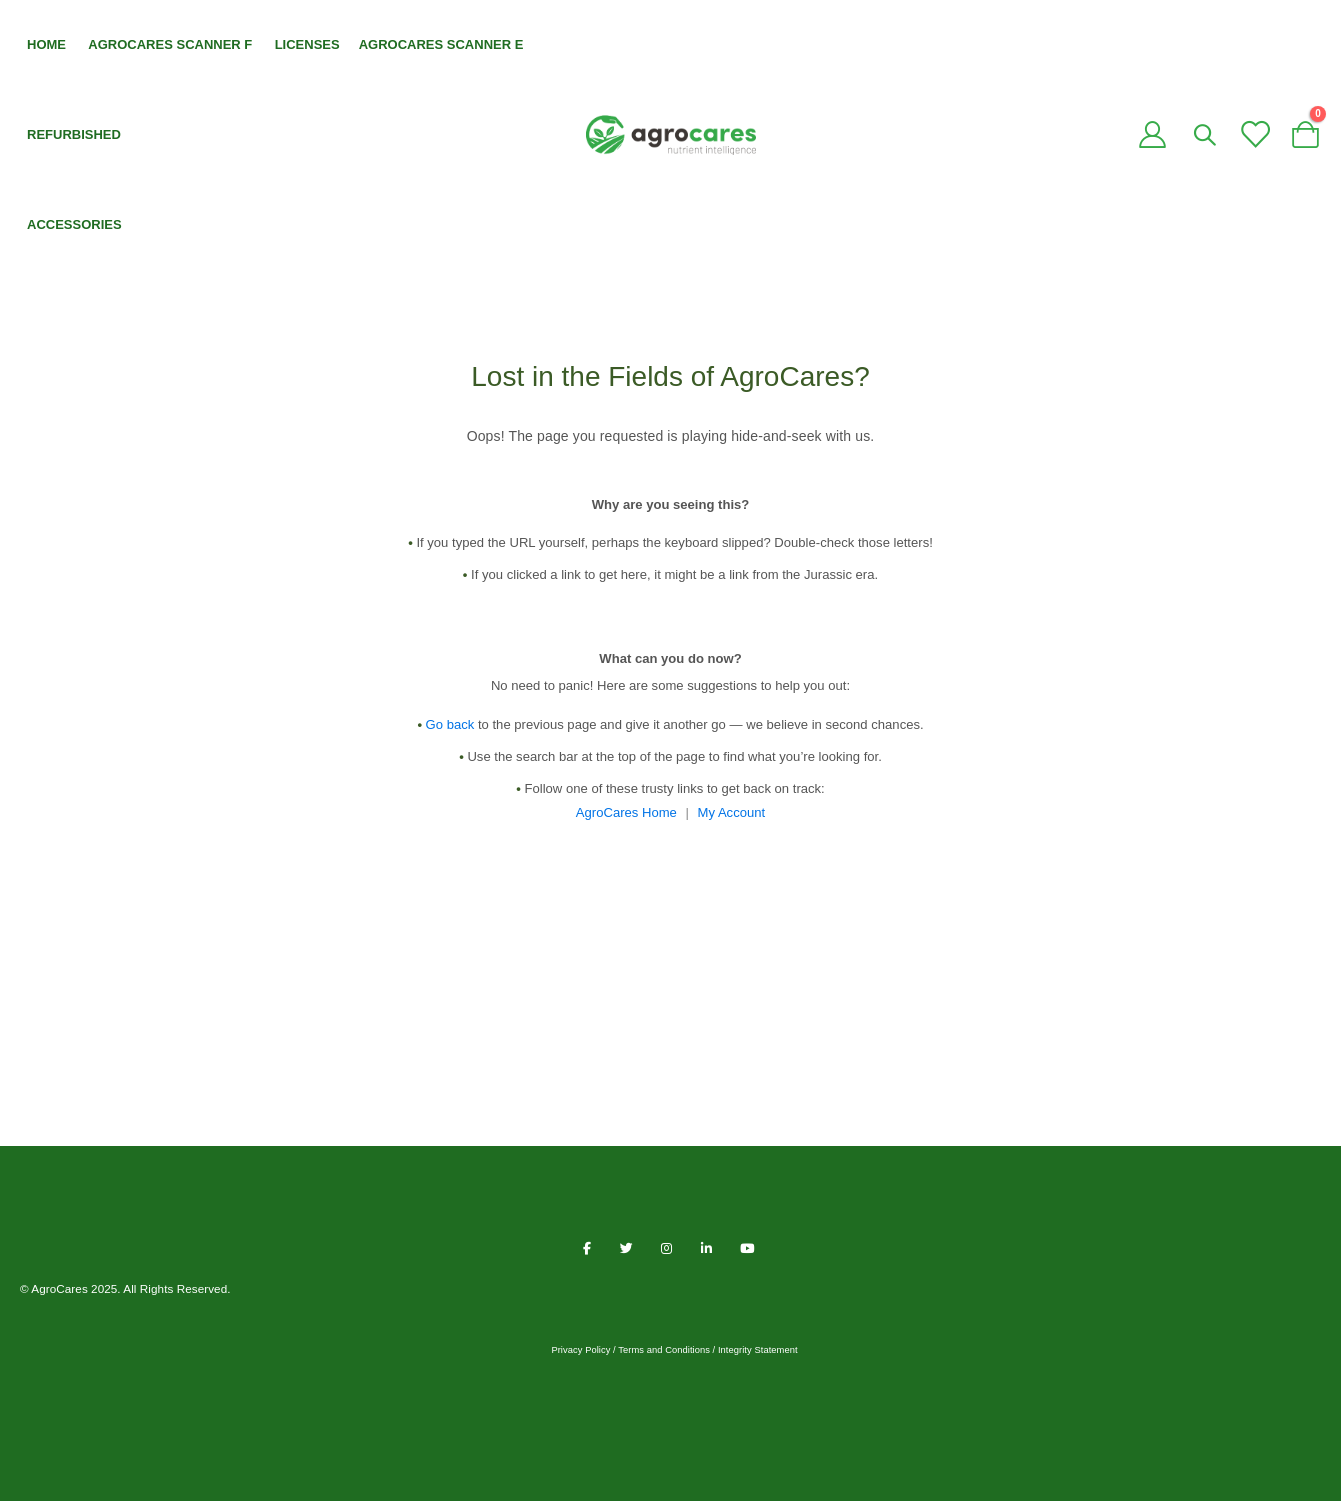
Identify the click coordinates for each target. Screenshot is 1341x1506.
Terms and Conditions (664, 1355)
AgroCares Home (624, 818)
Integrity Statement (758, 1355)
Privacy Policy (580, 1355)
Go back (434, 730)
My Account (735, 818)
